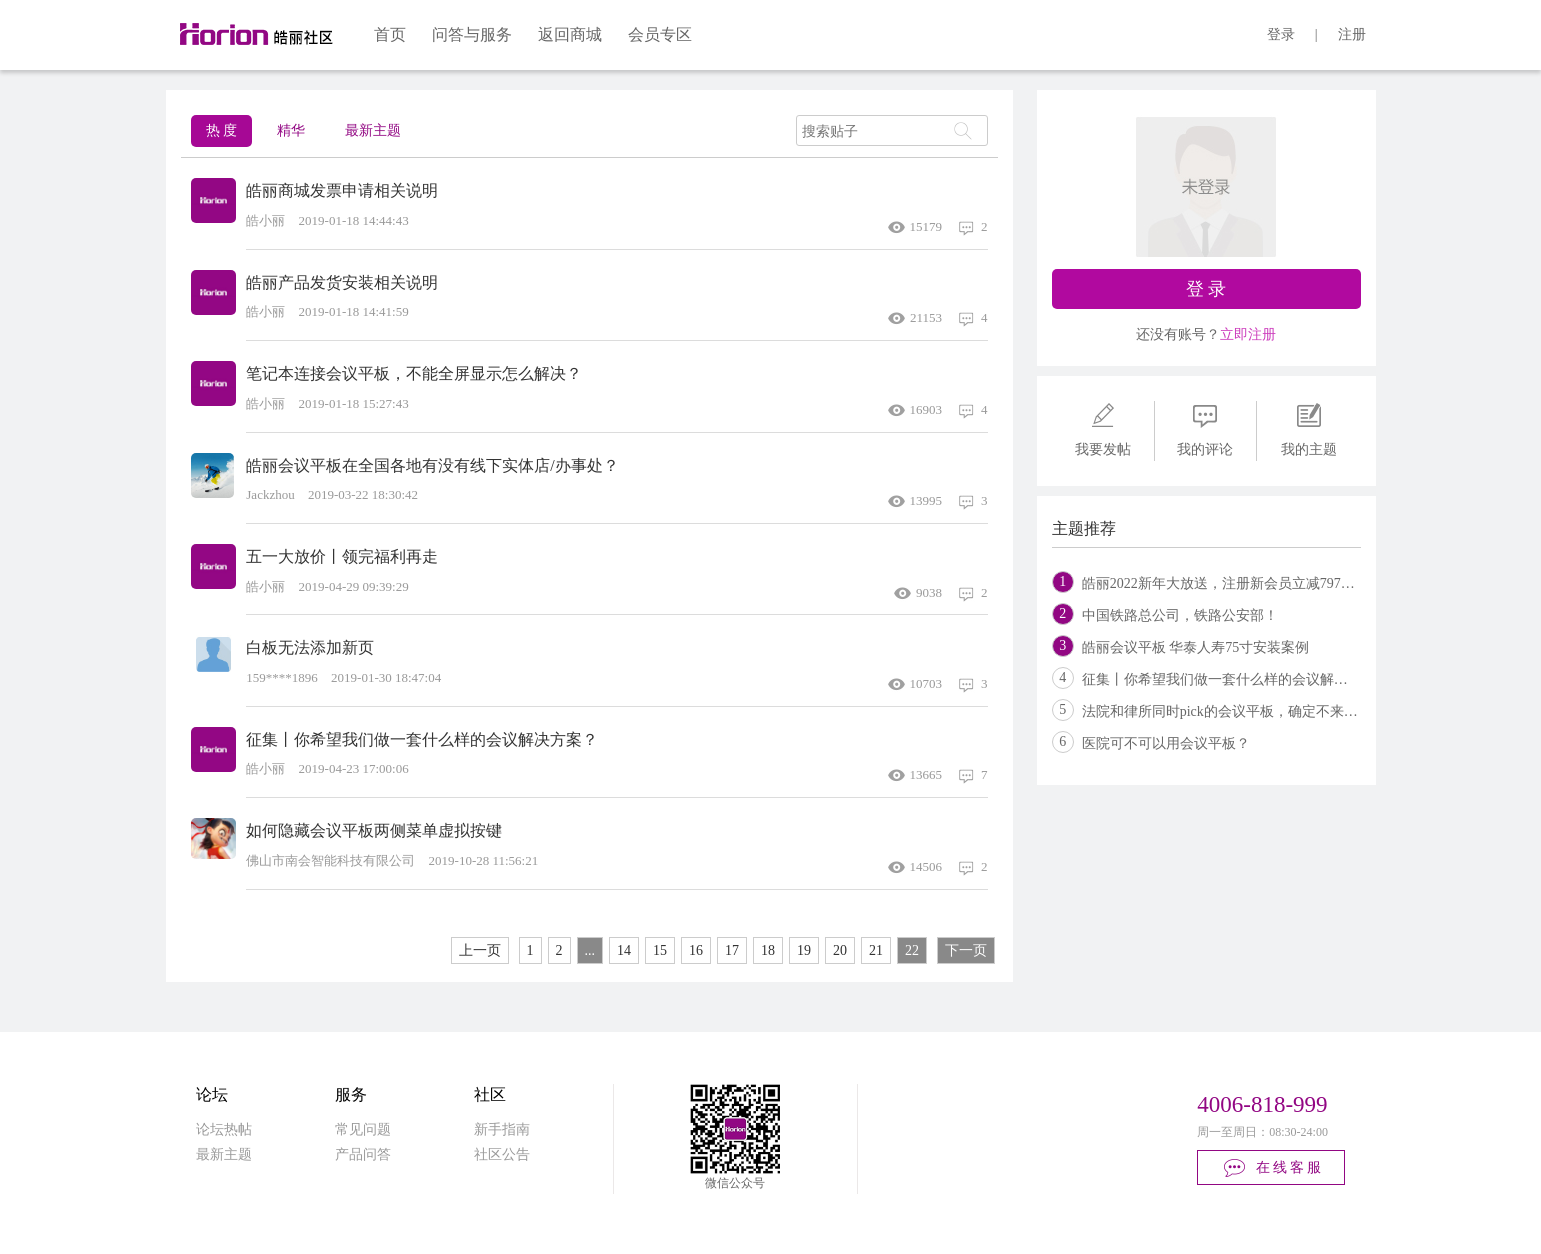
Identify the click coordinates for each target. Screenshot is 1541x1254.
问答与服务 (472, 34)
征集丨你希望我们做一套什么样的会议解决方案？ (422, 739)
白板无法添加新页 (310, 647)
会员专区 (660, 34)
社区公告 (502, 1154)
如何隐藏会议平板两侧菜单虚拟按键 (374, 830)
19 (804, 950)
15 (660, 950)
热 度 (222, 130)
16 (696, 950)
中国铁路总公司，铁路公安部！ (1180, 615)
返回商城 (570, 34)
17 (732, 950)
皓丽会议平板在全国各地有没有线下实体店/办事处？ (432, 465)
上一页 (480, 950)
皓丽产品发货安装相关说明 (342, 282)
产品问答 (363, 1154)
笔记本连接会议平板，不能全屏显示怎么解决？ (414, 373)
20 (840, 950)
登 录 (1206, 289)
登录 (1281, 34)
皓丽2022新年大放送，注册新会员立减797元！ (1225, 583)
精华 (291, 130)
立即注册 (1248, 334)
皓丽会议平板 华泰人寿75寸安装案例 (1196, 647)
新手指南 (502, 1129)
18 (768, 950)
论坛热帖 (224, 1129)
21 (876, 950)
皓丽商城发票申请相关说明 (342, 190)
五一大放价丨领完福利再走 (342, 556)
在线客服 (1272, 1168)
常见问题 (363, 1129)
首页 (390, 34)
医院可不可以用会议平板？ (1166, 743)
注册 (1352, 34)
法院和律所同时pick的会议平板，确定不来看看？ (1234, 711)
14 (624, 950)
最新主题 (373, 130)
